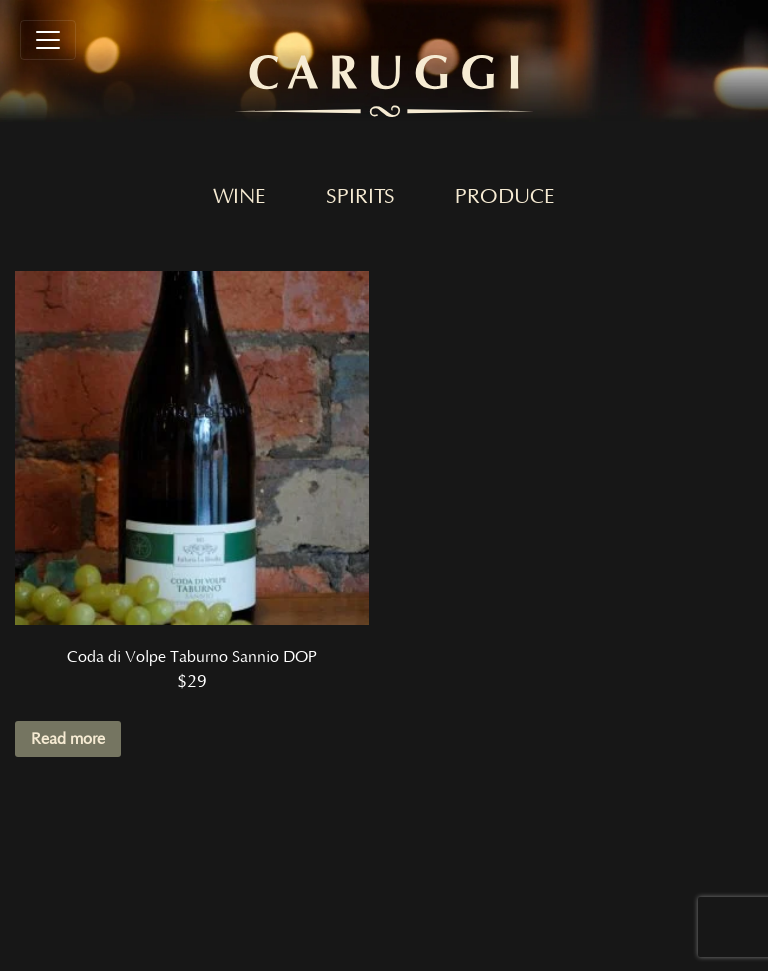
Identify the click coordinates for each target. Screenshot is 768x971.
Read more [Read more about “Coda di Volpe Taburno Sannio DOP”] (68, 739)
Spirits (360, 197)
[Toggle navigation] (48, 40)
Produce (505, 197)
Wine (239, 197)
